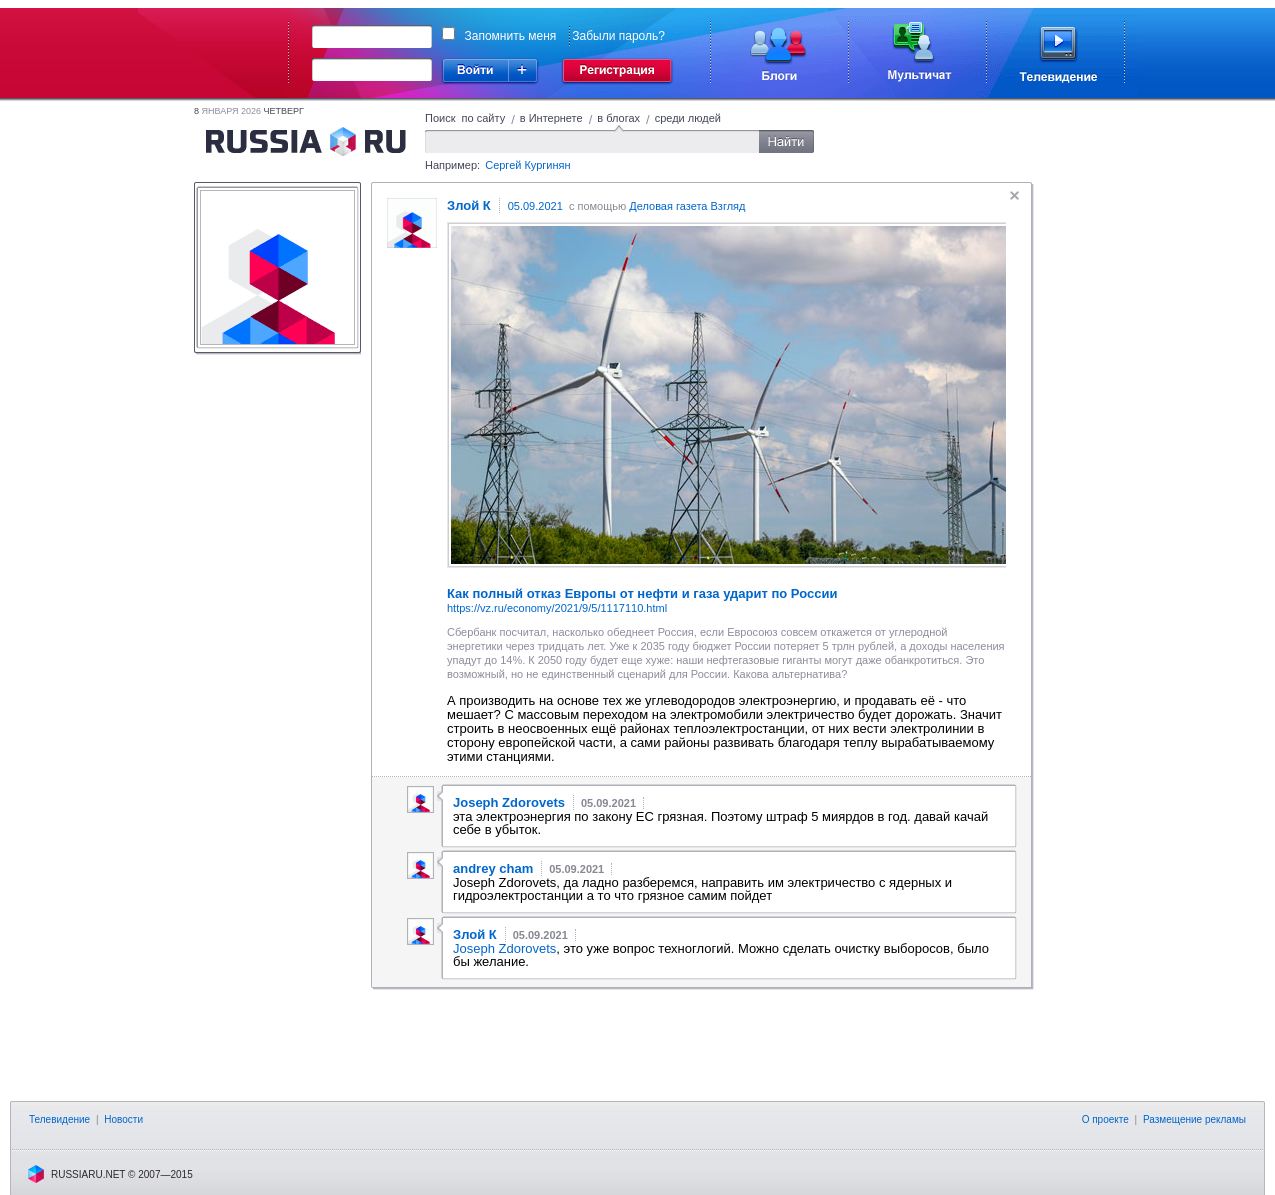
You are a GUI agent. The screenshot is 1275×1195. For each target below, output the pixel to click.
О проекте (1105, 1119)
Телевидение (59, 1119)
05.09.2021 (535, 206)
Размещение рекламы (1194, 1119)
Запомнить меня (511, 36)
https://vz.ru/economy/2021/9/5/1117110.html (557, 608)
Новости (123, 1119)
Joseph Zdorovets (504, 948)
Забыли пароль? (618, 36)
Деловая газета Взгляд (687, 206)
